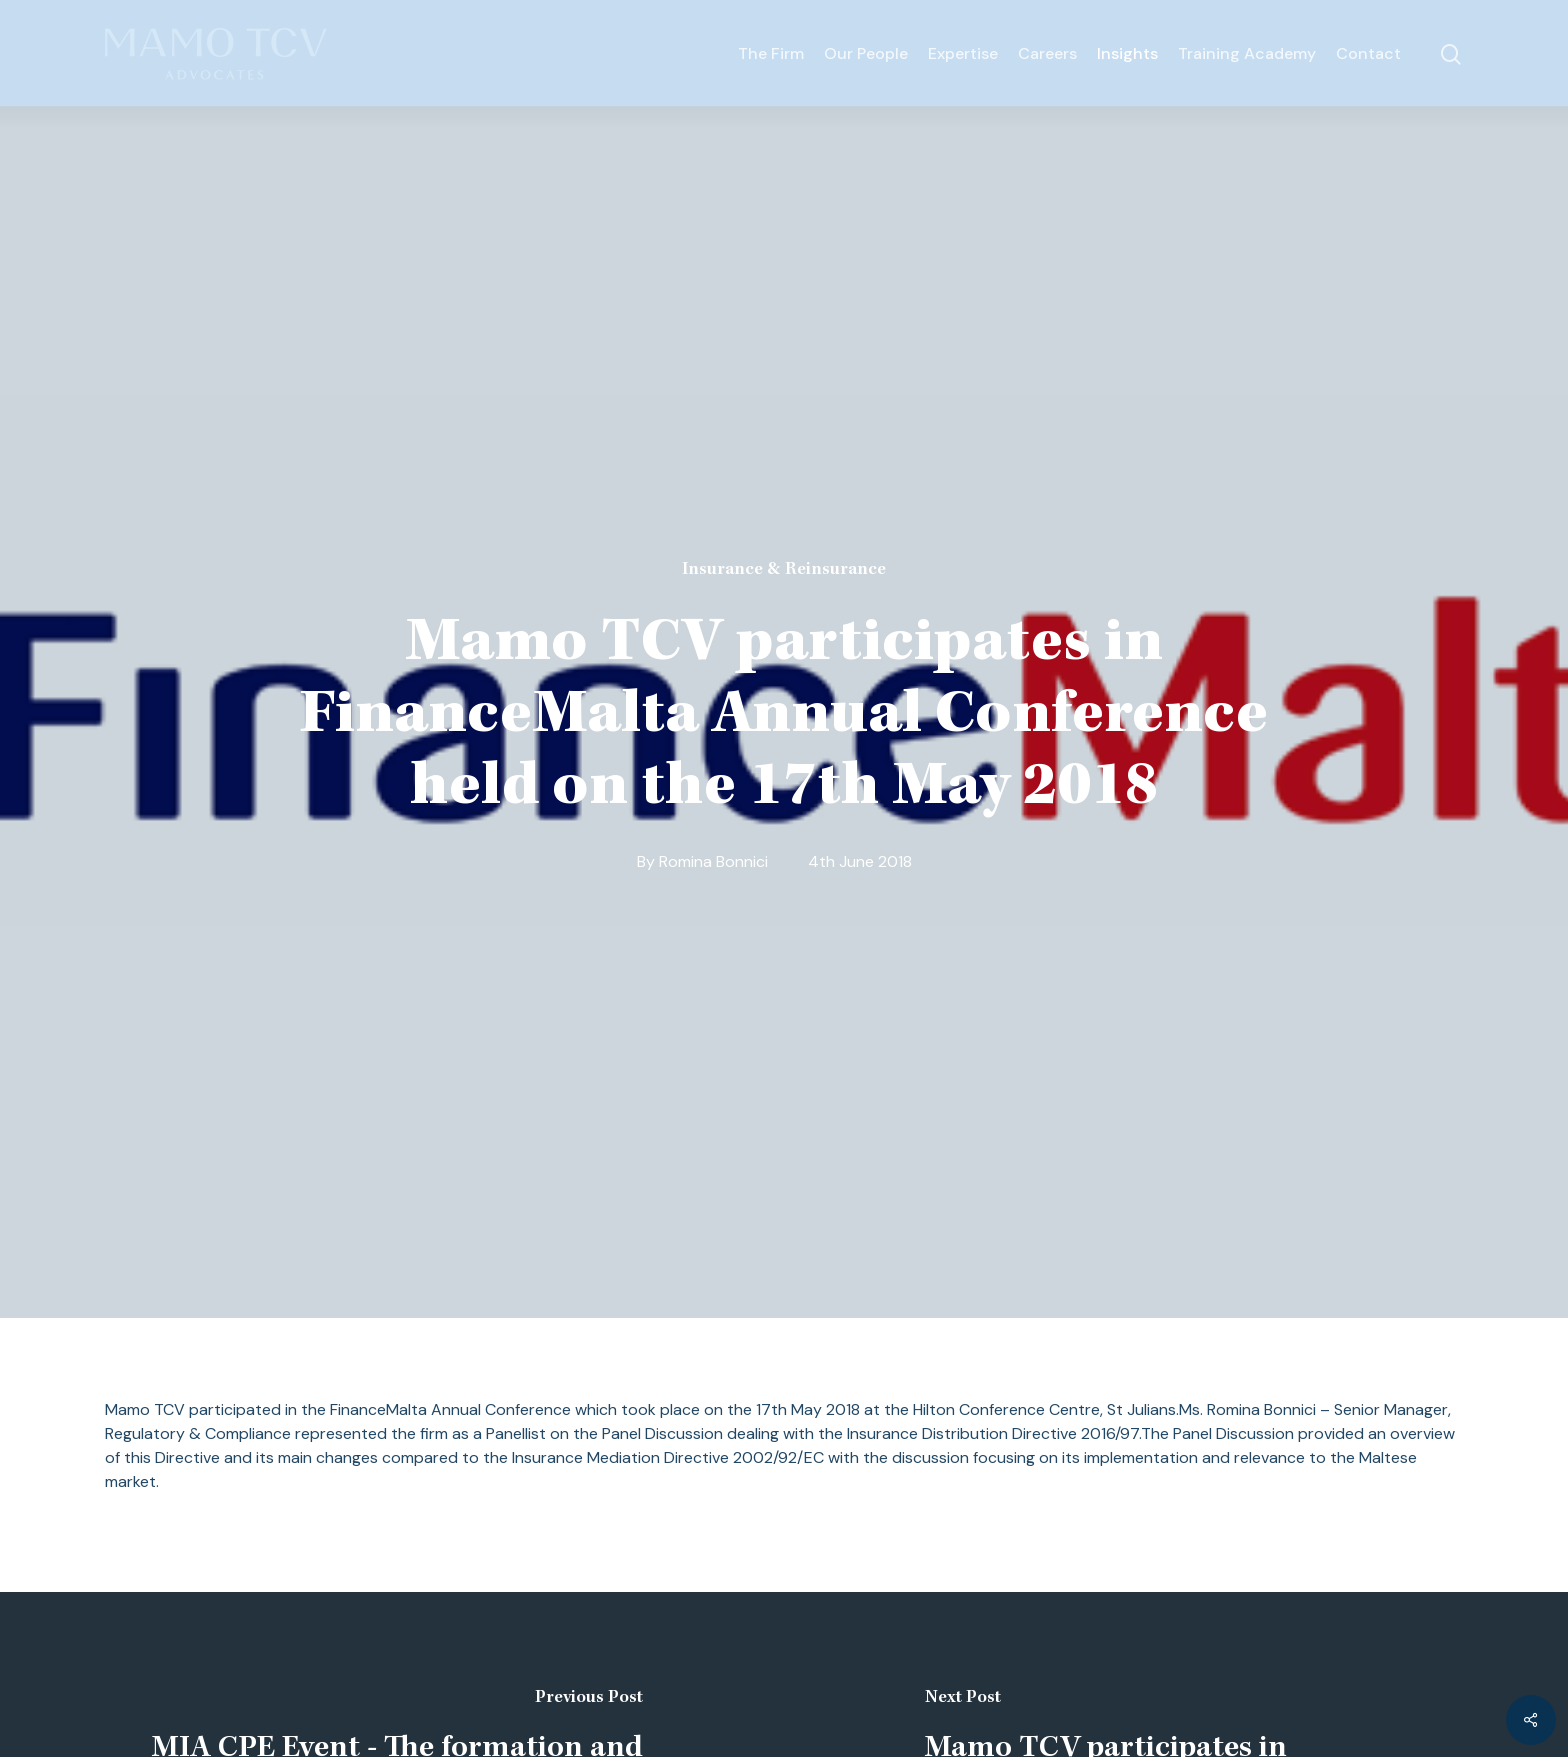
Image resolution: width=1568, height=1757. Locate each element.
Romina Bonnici (713, 861)
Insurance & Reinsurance (784, 570)
